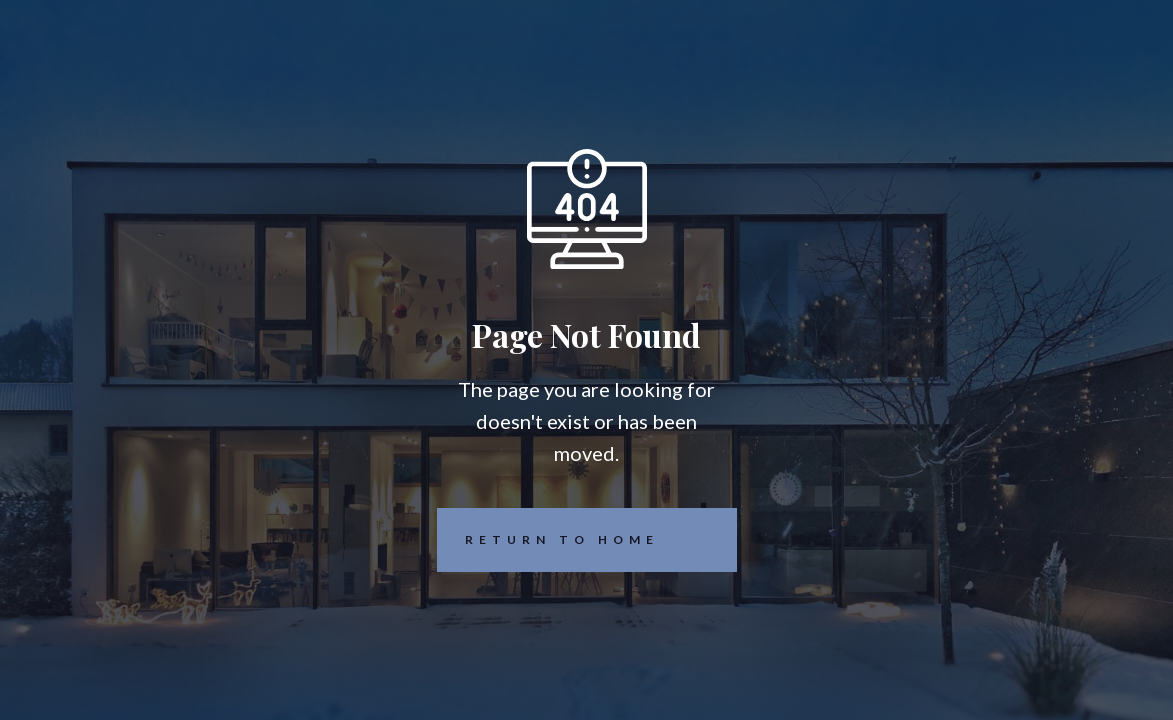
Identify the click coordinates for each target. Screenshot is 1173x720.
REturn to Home (548, 540)
